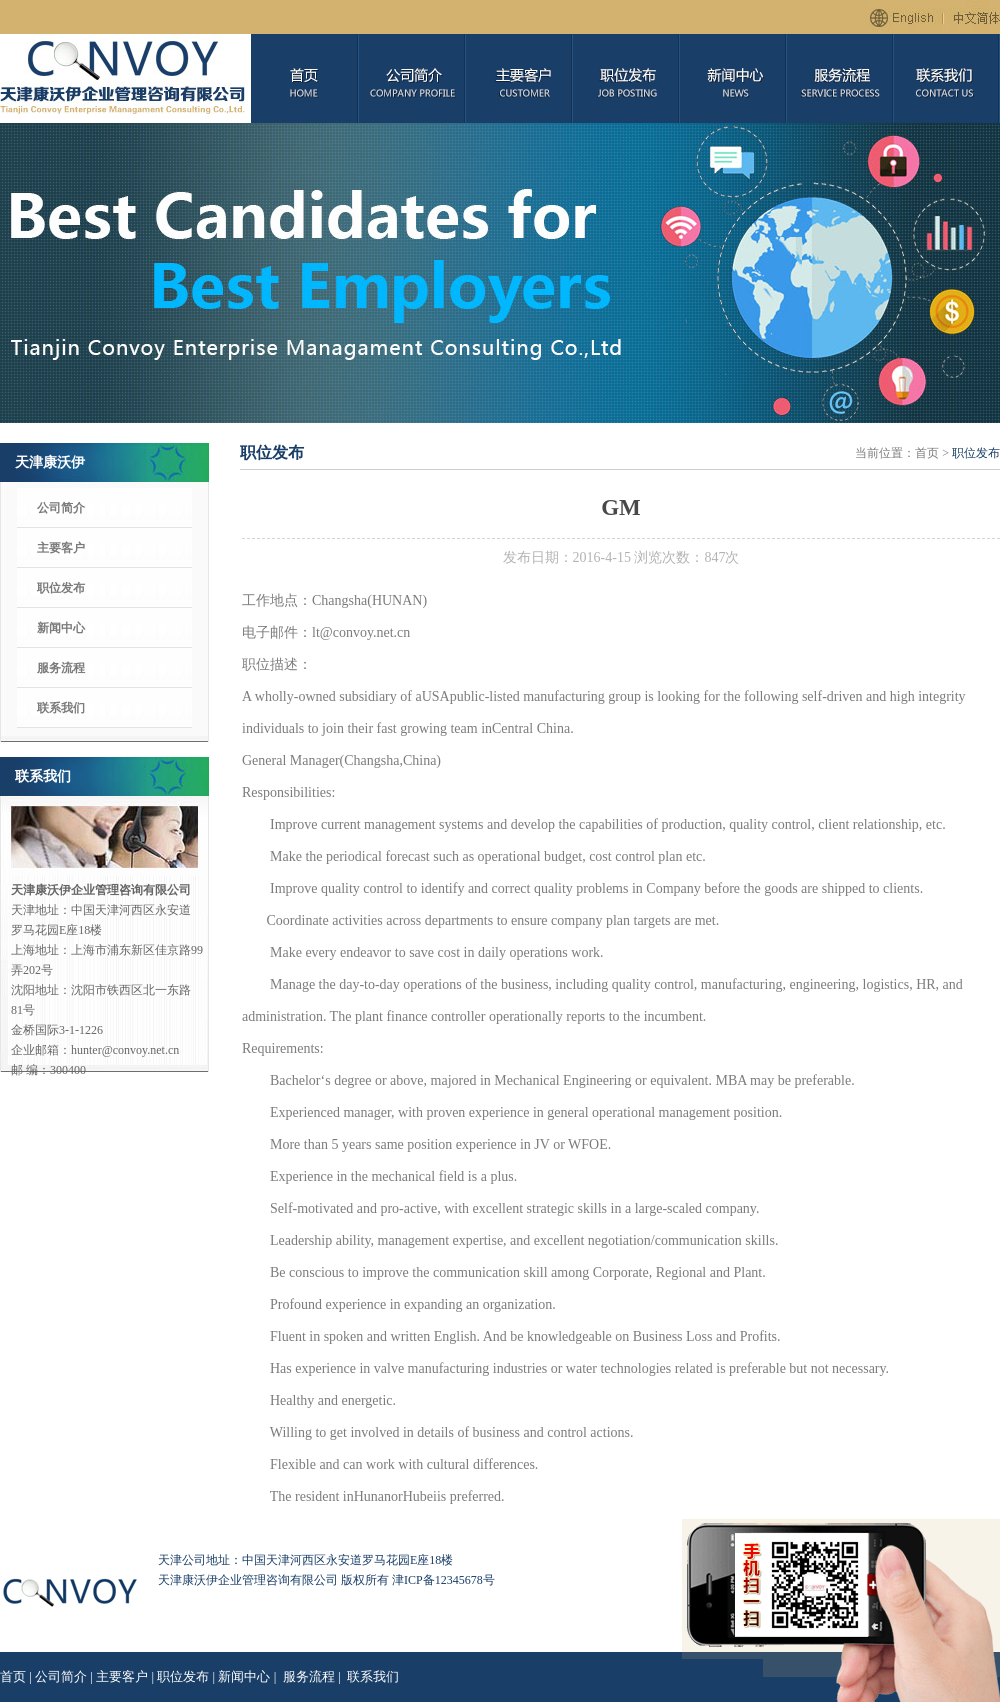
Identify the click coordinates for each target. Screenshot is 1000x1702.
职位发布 (61, 588)
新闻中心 (61, 628)
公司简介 (61, 508)
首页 (13, 1676)
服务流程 (61, 668)
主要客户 (61, 548)
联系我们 (61, 708)
